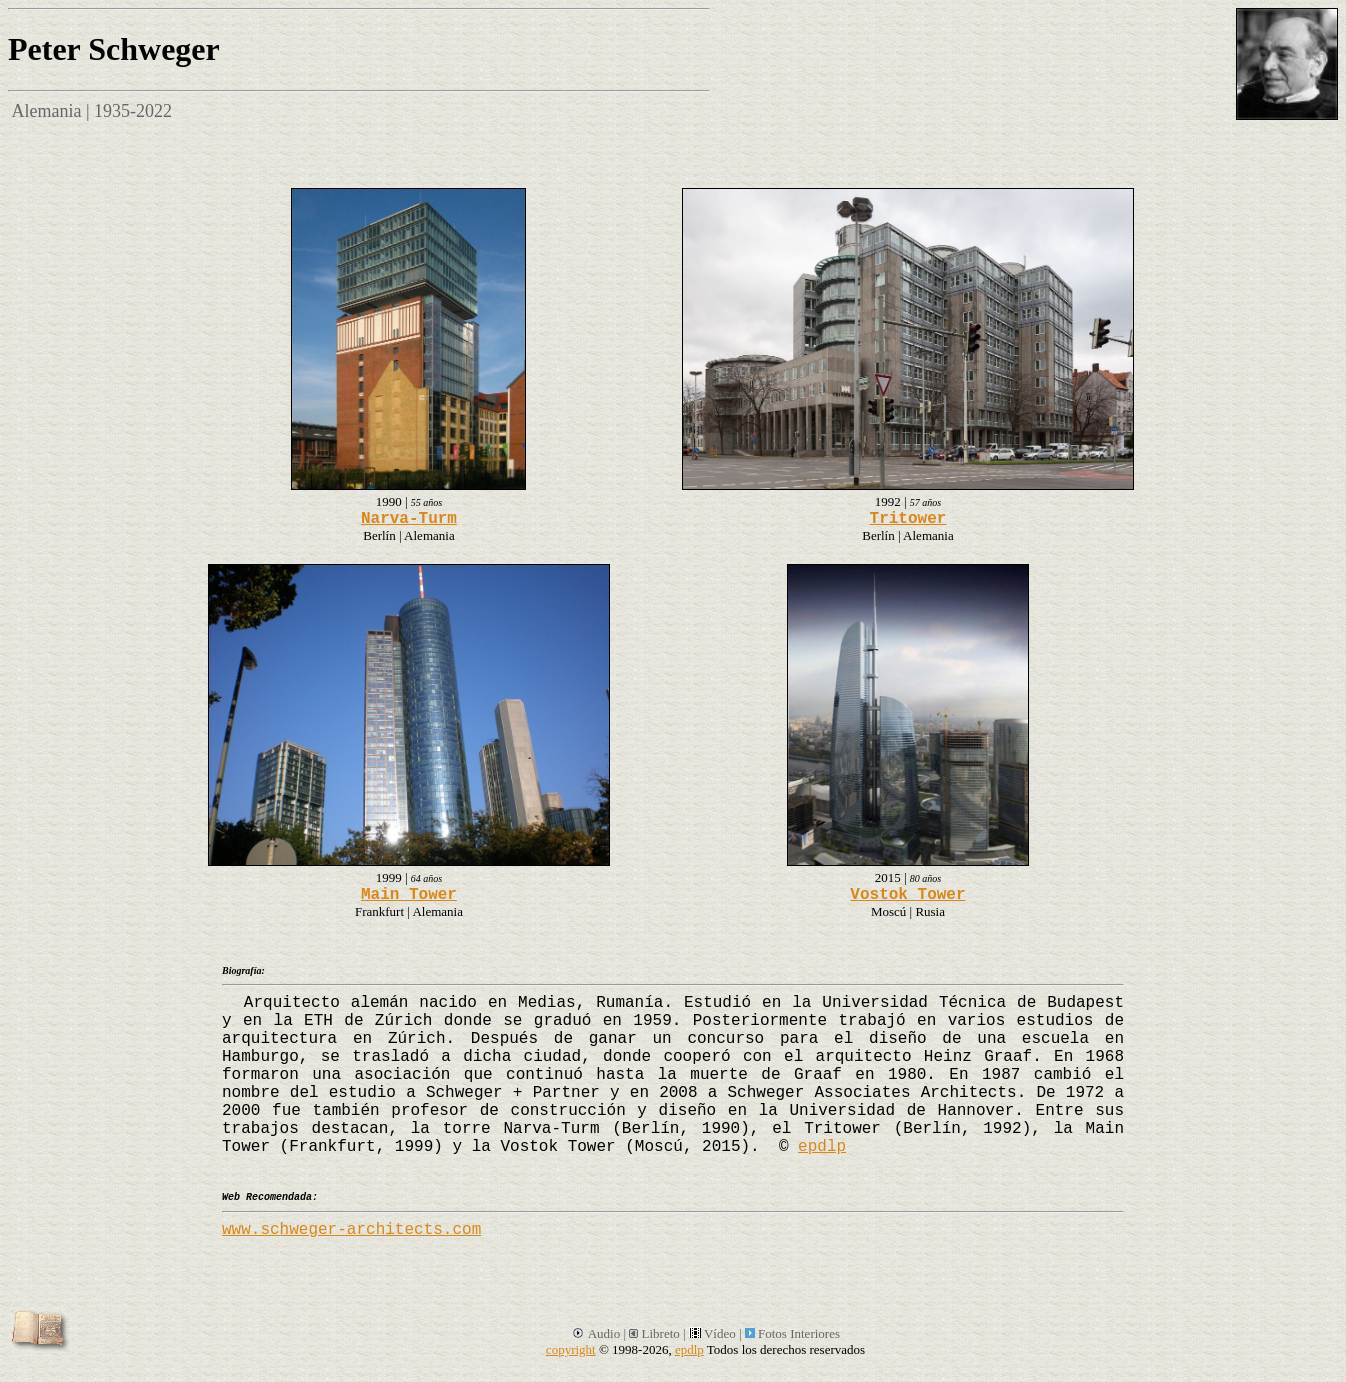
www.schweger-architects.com (351, 1230)
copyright (571, 1349)
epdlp (822, 1147)
